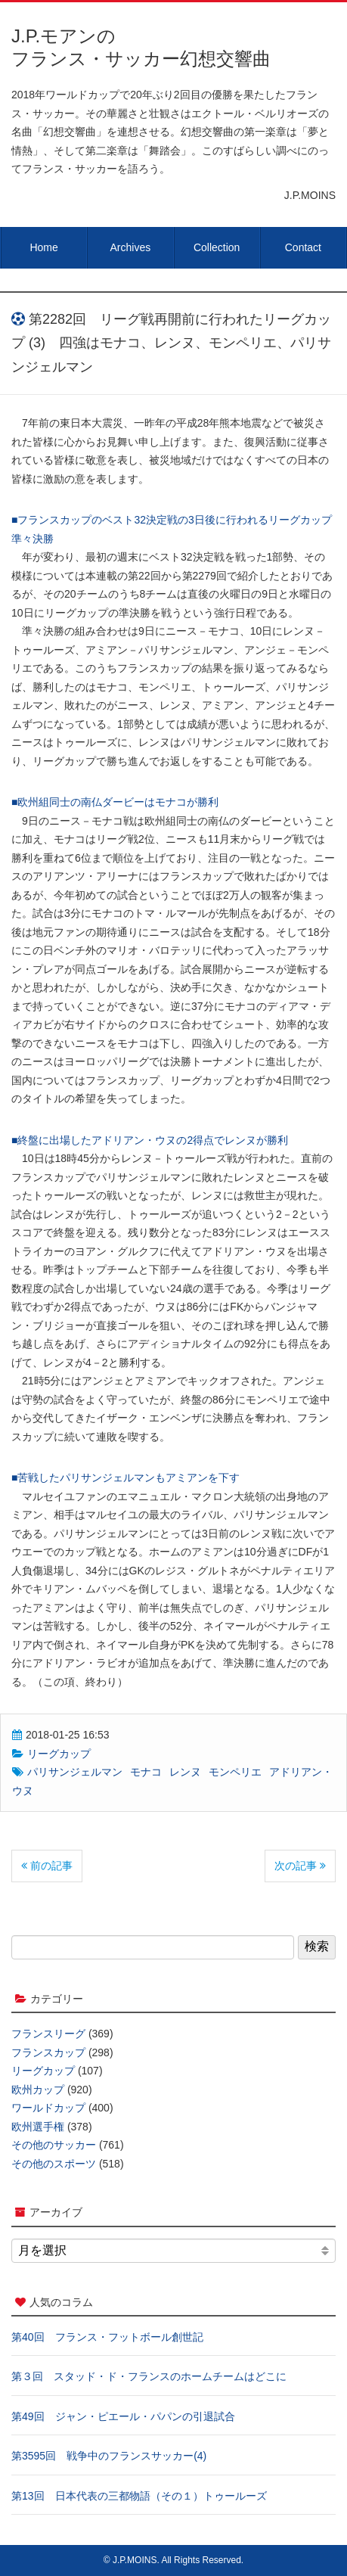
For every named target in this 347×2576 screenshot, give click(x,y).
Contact (303, 247)
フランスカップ (48, 2052)
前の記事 (47, 1866)
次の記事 (300, 1866)
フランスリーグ (48, 2034)
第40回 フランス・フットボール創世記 (107, 2337)
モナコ (146, 1772)
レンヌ (185, 1772)
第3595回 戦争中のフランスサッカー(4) (108, 2456)
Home (43, 247)
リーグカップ (59, 1754)
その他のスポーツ (53, 2164)
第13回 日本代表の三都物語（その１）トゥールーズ (139, 2496)
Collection (217, 247)
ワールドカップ (48, 2108)
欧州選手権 (37, 2127)
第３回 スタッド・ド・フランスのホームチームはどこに (149, 2376)
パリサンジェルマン (74, 1772)
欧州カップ (37, 2089)
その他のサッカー (53, 2145)
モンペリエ (235, 1772)
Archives (130, 247)
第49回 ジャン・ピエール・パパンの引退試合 (123, 2416)
